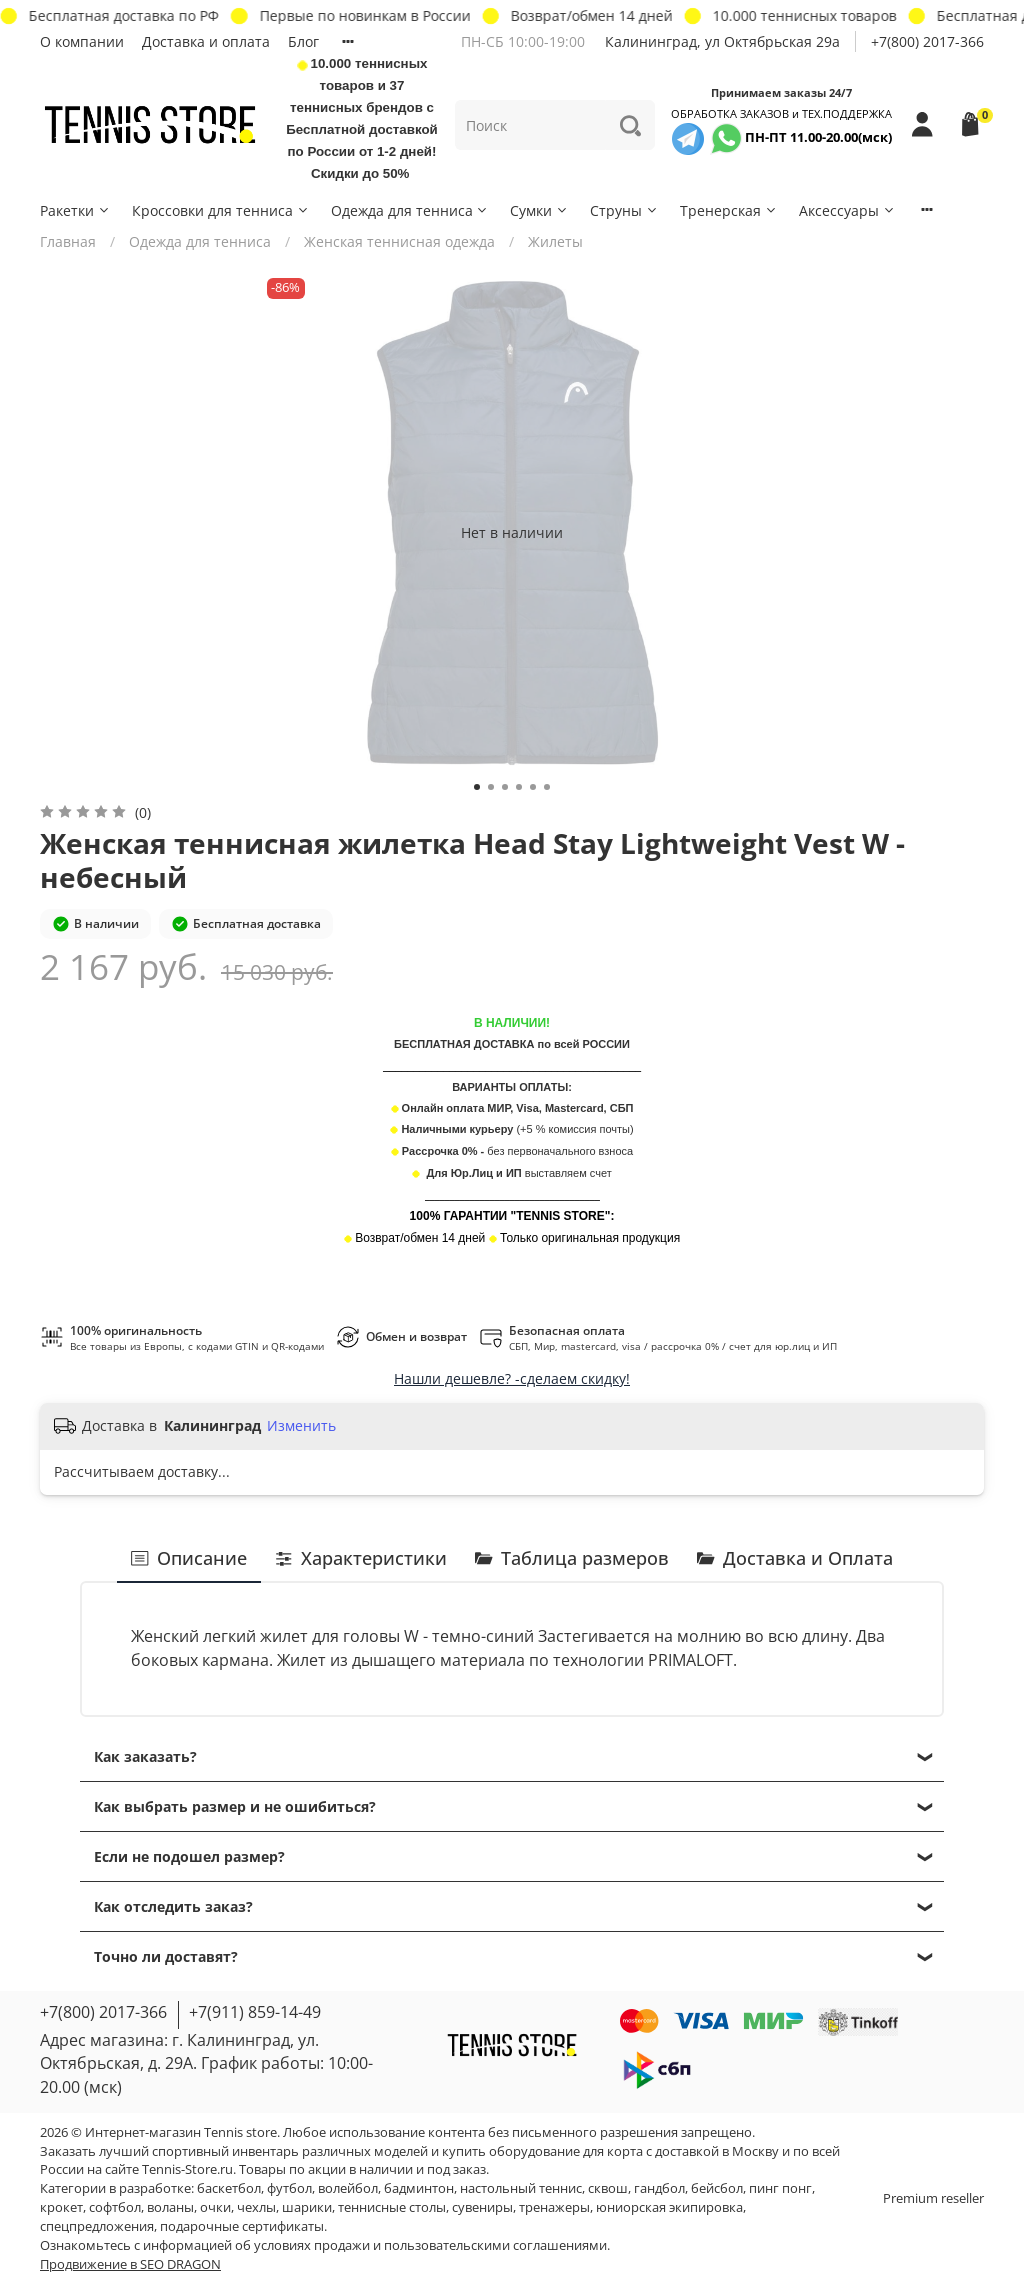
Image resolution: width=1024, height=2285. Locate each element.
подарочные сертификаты (242, 2226)
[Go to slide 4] (519, 787)
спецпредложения (97, 2226)
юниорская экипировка (669, 2207)
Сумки (539, 210)
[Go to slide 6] (547, 787)
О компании (82, 41)
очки (215, 2207)
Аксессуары (847, 210)
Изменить (301, 1426)
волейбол (348, 2188)
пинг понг (780, 2188)
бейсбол (717, 2188)
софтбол (115, 2207)
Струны (624, 210)
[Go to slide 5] (533, 787)
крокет (61, 2207)
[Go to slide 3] (505, 787)
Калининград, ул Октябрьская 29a (722, 41)
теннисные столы (392, 2207)
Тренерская (729, 210)
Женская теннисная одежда (399, 241)
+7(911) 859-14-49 (255, 2012)
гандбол (659, 2188)
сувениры (482, 2207)
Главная (68, 241)
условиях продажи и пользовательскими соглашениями (430, 2245)
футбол (289, 2188)
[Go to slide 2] (491, 787)
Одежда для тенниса (410, 210)
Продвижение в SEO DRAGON (130, 2264)
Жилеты (555, 241)
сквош (608, 2188)
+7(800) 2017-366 (927, 41)
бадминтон (419, 2188)
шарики (307, 2207)
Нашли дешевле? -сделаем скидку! (512, 1378)
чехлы (256, 2207)
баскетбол (229, 2188)
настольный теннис (521, 2188)
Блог (303, 41)
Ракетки (75, 210)
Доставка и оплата (206, 41)
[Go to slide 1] (477, 787)
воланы (170, 2207)
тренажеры (554, 2207)
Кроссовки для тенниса (221, 210)
